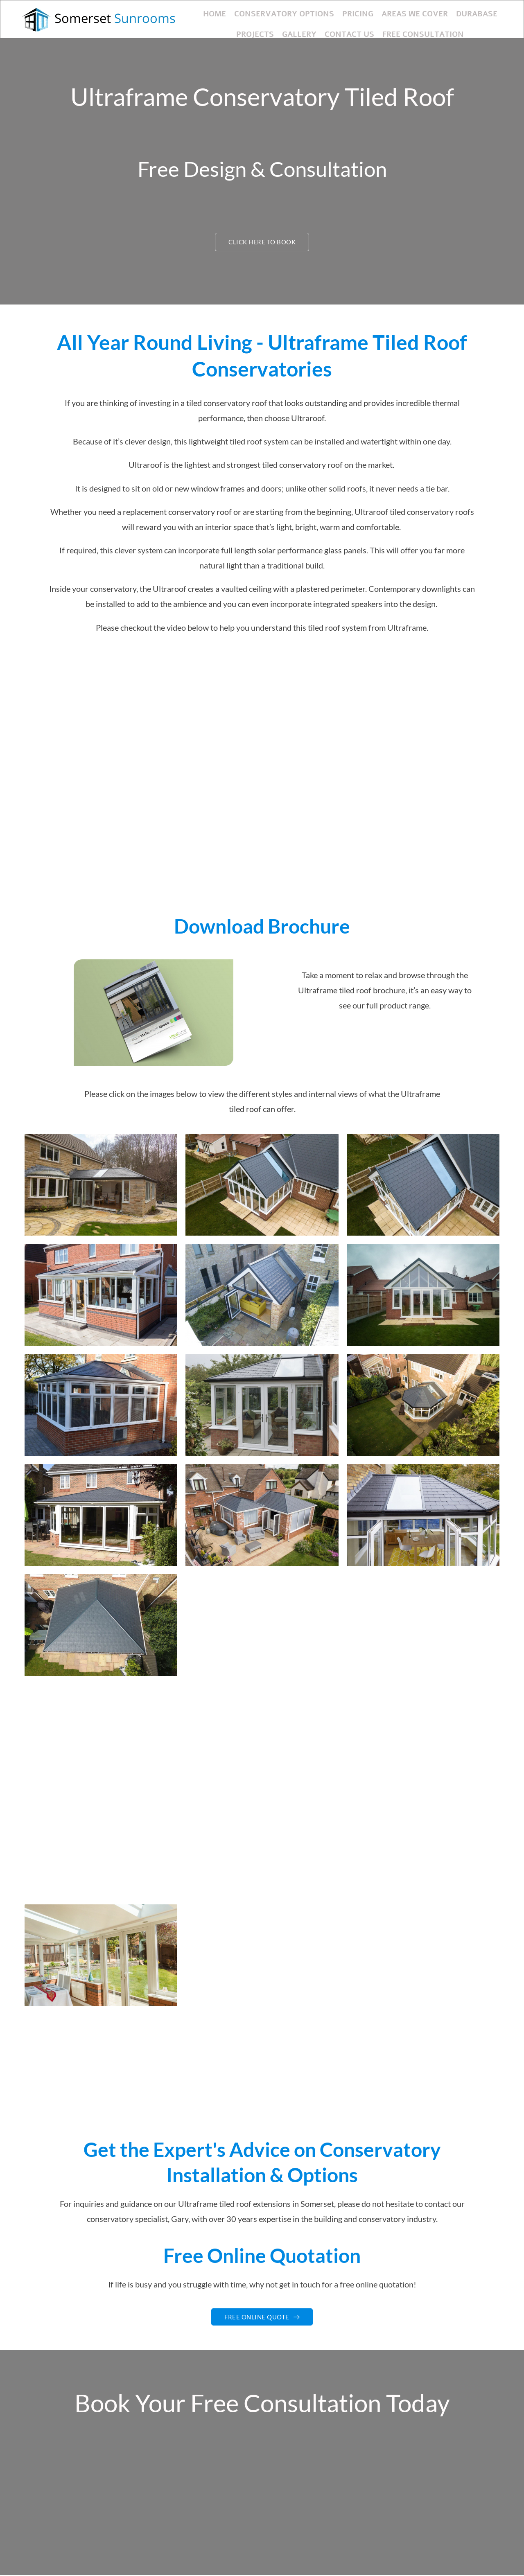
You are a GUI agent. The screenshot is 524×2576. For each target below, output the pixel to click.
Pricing (336, 11)
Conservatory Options (268, 11)
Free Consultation (397, 28)
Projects (491, 11)
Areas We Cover (389, 11)
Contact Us (329, 28)
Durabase (447, 11)
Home (203, 11)
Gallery (282, 28)
